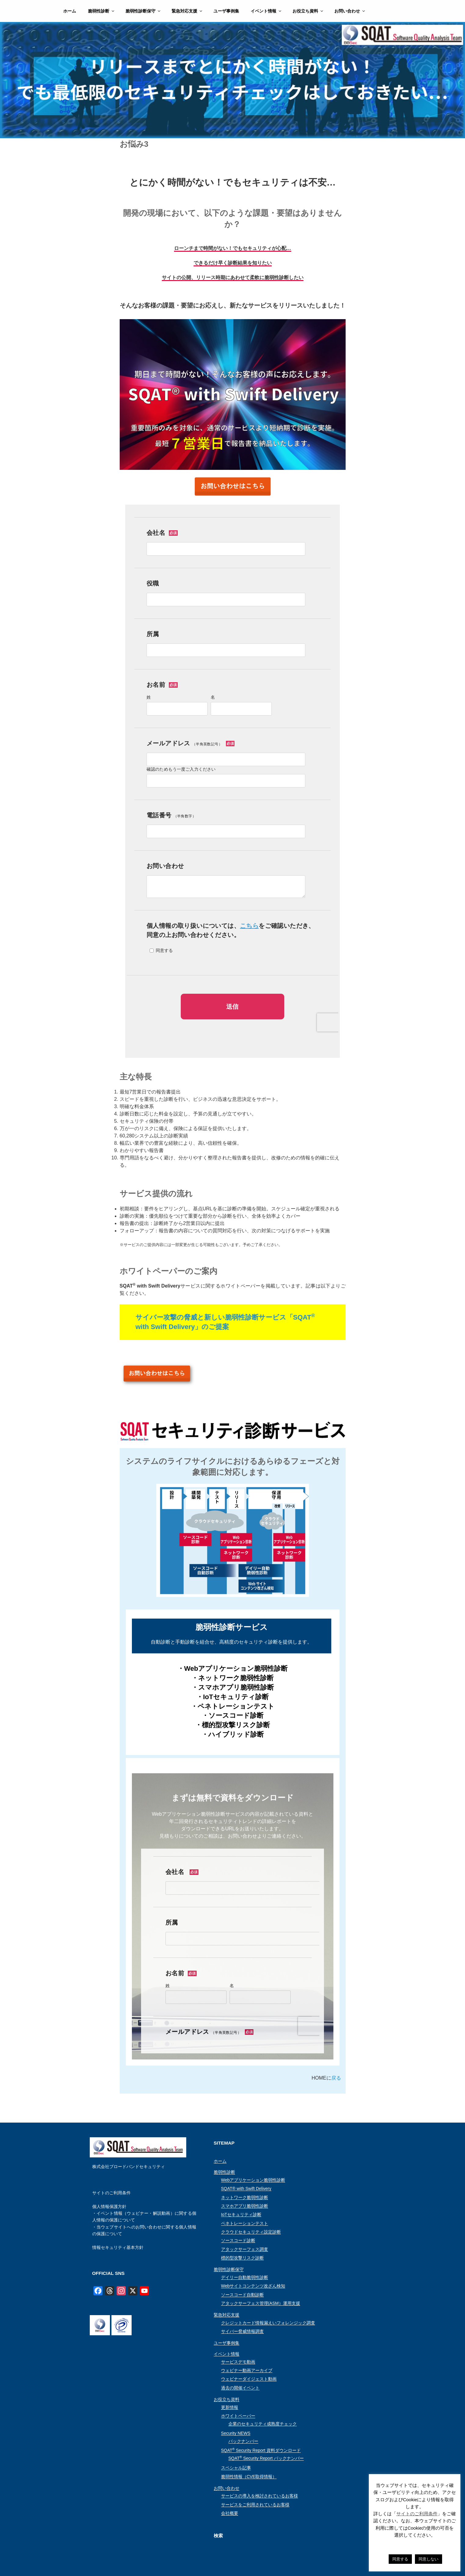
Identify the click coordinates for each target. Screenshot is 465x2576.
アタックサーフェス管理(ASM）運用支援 (260, 2303)
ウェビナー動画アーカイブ (246, 2370)
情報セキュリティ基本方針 (117, 2247)
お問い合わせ (350, 11)
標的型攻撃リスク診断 (242, 2257)
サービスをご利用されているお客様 (255, 2504)
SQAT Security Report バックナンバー (266, 2458)
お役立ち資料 (308, 11)
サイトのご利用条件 (111, 2192)
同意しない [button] (428, 2559)
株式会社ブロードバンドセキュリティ (128, 2166)
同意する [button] (400, 2559)
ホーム (69, 11)
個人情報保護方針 (109, 2206)
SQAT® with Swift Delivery (246, 2188)
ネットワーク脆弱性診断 (244, 2197)
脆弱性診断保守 (143, 11)
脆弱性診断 (101, 11)
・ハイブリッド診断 (233, 1734)
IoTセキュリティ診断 (241, 2214)
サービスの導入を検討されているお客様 (259, 2495)
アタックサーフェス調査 (244, 2249)
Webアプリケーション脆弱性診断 (253, 2180)
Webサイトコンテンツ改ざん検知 (253, 2285)
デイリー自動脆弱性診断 (244, 2277)
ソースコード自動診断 (242, 2294)
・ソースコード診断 (232, 1715)
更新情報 (229, 2407)
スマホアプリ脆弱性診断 (244, 2205)
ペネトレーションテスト (244, 2223)
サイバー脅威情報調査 (242, 2331)
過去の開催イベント (240, 2387)
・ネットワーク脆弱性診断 (232, 1678)
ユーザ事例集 (226, 11)
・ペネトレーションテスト (232, 1706)
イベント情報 (266, 11)
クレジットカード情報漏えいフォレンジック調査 (268, 2322)
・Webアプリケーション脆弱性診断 (232, 1668)
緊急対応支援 (187, 11)
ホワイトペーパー (238, 2415)
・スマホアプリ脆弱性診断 (232, 1687)
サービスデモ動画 (238, 2361)
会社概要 (229, 2513)
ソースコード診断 (238, 2240)
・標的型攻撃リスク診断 (232, 1725)
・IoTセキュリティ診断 (232, 1697)
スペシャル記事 (236, 2467)
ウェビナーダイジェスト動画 (249, 2378)
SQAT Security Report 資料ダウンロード (261, 2450)
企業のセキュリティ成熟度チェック (262, 2423)
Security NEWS (235, 2433)
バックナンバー (243, 2441)
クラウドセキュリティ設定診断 (251, 2231)
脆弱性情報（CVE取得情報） (249, 2476)
